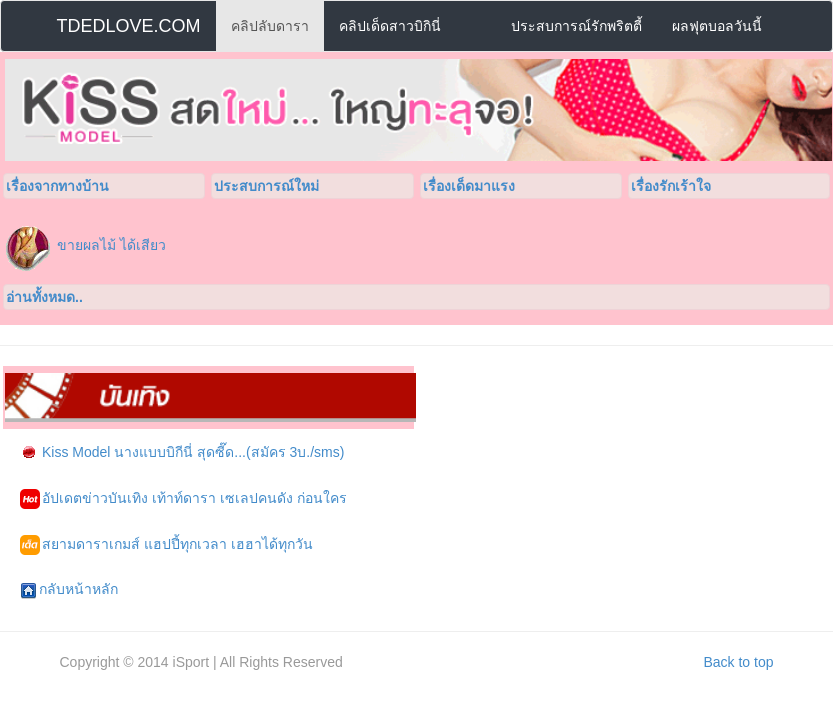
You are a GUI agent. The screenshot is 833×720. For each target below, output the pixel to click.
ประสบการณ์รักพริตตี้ (576, 26)
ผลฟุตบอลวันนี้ (717, 26)
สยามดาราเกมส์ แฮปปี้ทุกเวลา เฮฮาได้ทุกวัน (166, 545)
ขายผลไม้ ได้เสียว (111, 245)
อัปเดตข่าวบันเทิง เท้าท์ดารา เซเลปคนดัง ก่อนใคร (183, 499)
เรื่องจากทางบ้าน (57, 186)
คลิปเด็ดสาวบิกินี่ (390, 26)
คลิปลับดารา (270, 26)
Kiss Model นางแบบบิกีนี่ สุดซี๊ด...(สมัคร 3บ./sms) (182, 453)
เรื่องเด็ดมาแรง (469, 186)
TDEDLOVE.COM (129, 26)
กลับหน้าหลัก (69, 590)
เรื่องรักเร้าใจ (671, 186)
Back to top (738, 662)
